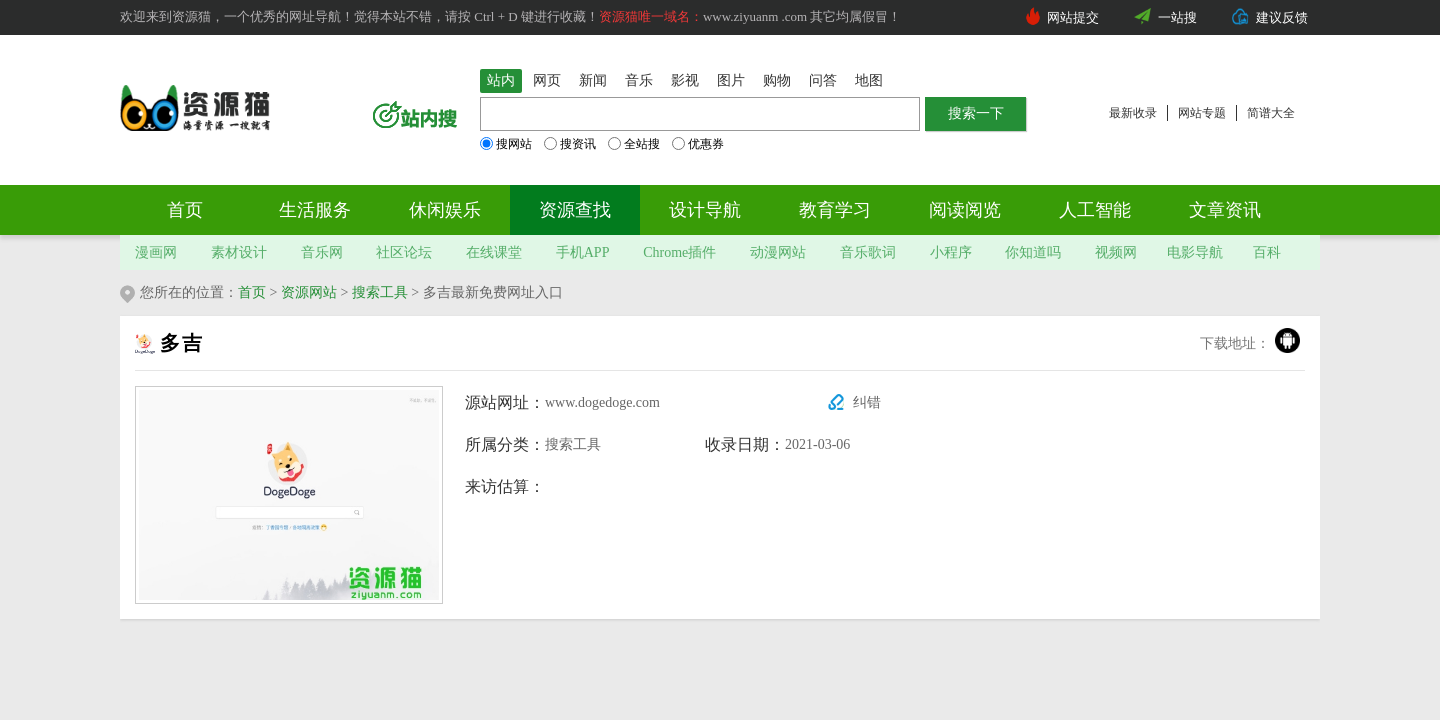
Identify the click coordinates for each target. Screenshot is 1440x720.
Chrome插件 (679, 252)
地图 (869, 80)
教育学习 (835, 210)
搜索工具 (380, 292)
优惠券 (698, 144)
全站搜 (634, 144)
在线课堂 (494, 252)
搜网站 (506, 144)
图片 (731, 80)
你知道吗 (1033, 252)
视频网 (1116, 252)
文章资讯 (1225, 210)
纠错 (867, 402)
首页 (185, 210)
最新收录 (1133, 113)
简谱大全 (1271, 113)
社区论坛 (404, 252)
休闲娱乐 (445, 210)
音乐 (639, 80)
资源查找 (575, 210)
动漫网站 (778, 252)
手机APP (583, 252)
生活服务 (315, 210)
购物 (777, 80)
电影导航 (1195, 252)
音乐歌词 (868, 252)
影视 (685, 80)
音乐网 (322, 252)
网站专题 (1202, 113)
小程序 (951, 252)
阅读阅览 (965, 210)
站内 (501, 80)
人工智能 (1095, 210)
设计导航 (705, 210)
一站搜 (1177, 17)
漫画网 (156, 252)
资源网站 (309, 292)
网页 (547, 80)
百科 (1267, 252)
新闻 (593, 80)
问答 (823, 80)
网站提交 (1073, 17)
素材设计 (239, 252)
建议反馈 (1282, 17)
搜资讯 (570, 144)
